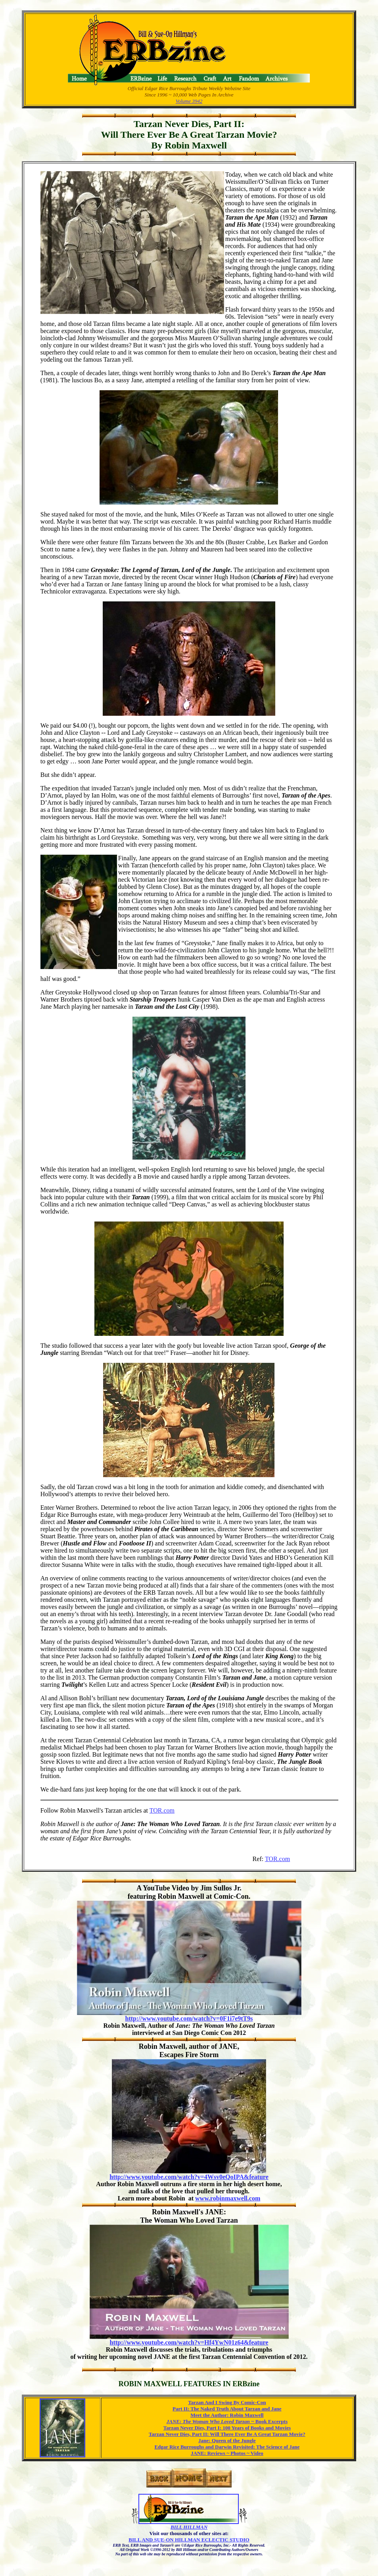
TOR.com (162, 1810)
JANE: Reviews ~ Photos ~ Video (227, 2453)
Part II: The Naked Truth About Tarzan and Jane (227, 2409)
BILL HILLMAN (189, 2527)
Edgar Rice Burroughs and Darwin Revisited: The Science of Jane (226, 2447)
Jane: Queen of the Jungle (226, 2440)
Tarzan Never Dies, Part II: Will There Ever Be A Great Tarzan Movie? (227, 2434)
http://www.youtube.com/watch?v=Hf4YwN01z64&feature (189, 2342)
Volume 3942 (189, 101)
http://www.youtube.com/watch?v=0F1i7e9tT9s (189, 2018)
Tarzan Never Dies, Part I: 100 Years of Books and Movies (227, 2428)
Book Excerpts (227, 2421)
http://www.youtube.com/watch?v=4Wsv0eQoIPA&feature (189, 2176)
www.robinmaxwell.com (227, 2198)
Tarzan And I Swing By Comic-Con (227, 2402)
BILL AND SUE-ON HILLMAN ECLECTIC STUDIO (189, 2540)
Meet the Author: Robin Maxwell (226, 2415)
